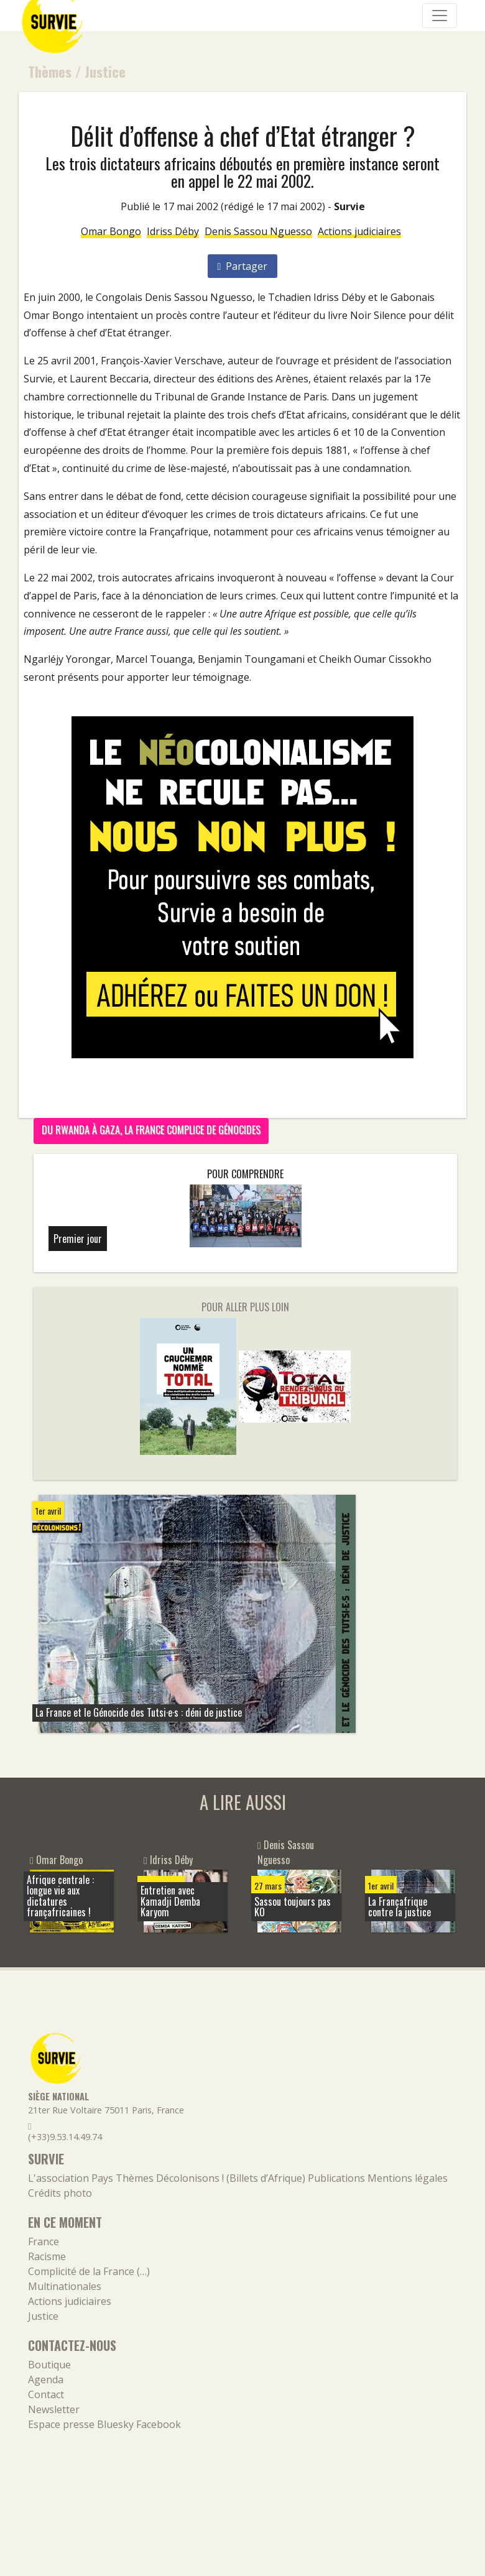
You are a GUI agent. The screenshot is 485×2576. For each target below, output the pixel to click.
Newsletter (54, 2409)
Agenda (45, 2379)
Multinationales (64, 2286)
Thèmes (50, 71)
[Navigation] (439, 15)
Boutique (49, 2364)
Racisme (47, 2256)
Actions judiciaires (359, 231)
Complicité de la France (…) (89, 2271)
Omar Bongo (111, 231)
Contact (46, 2394)
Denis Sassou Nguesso (258, 231)
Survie (349, 206)
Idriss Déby (173, 231)
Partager (243, 266)
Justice (105, 71)
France (43, 2241)
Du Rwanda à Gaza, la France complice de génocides (151, 1129)
